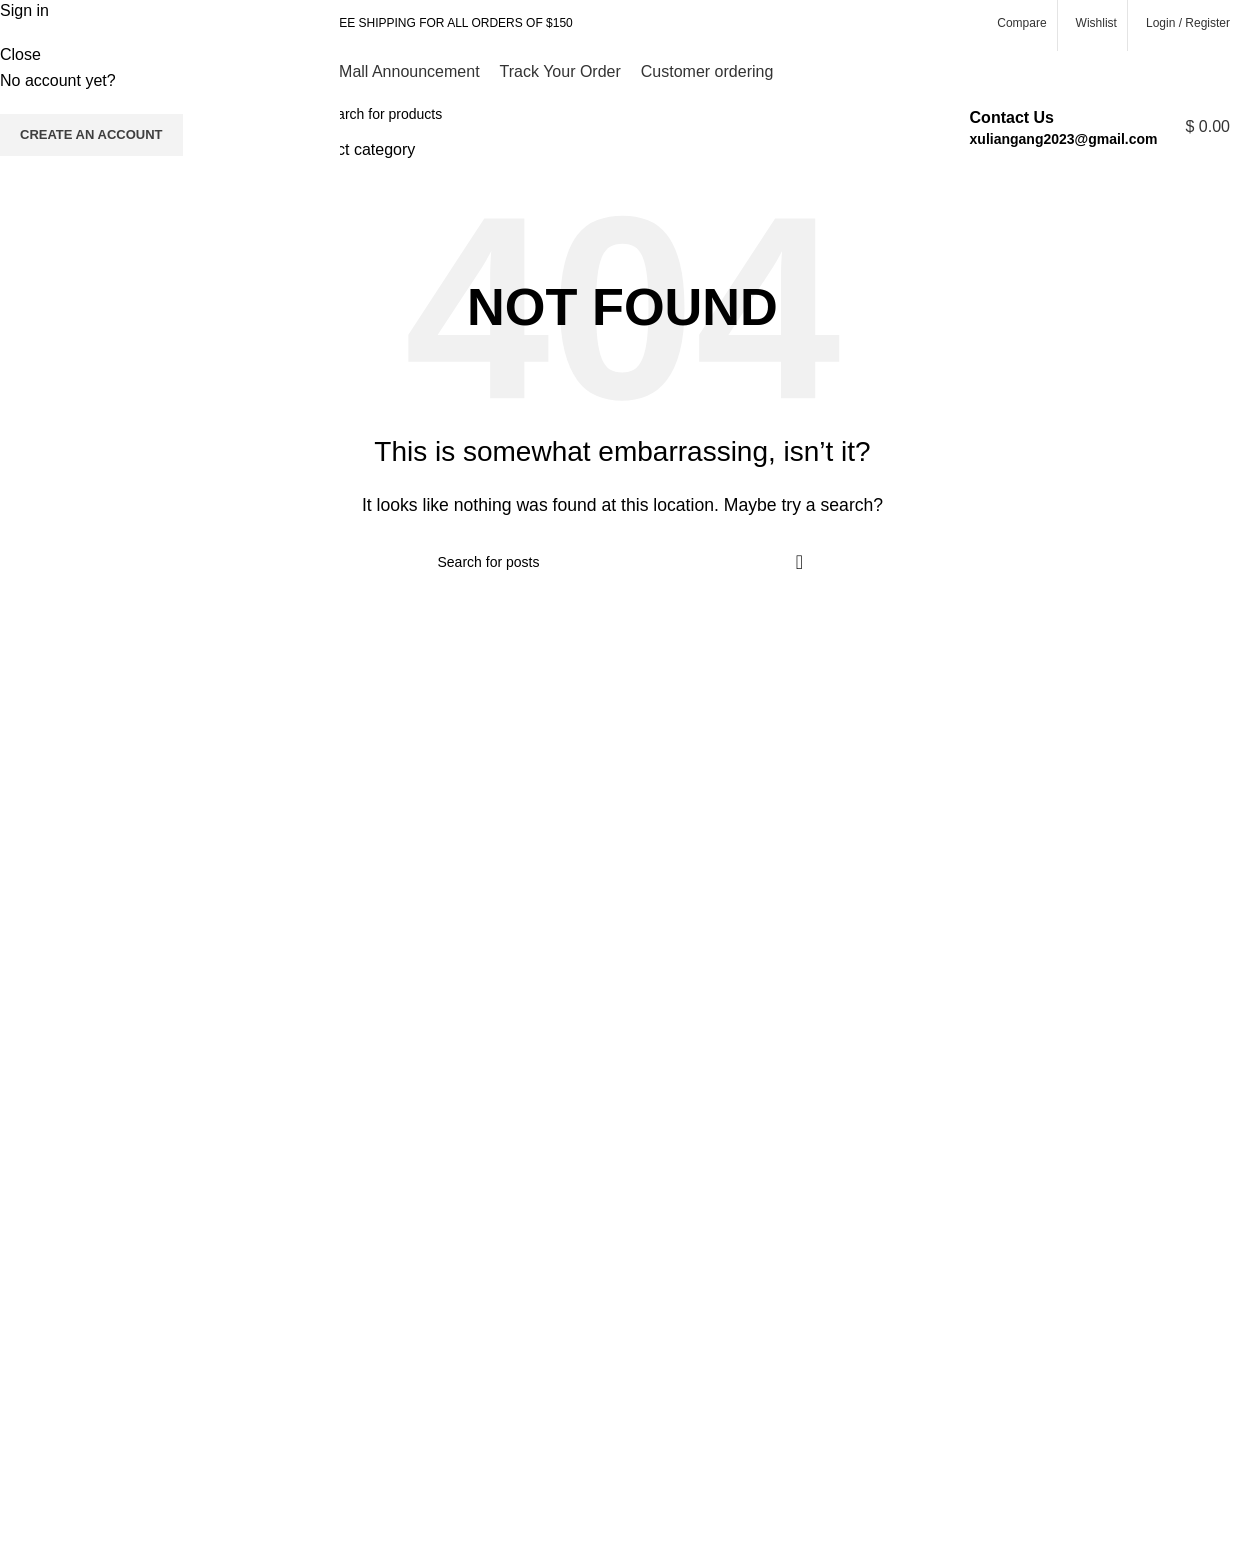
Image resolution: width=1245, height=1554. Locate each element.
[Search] (606, 114)
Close (20, 54)
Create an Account (91, 134)
